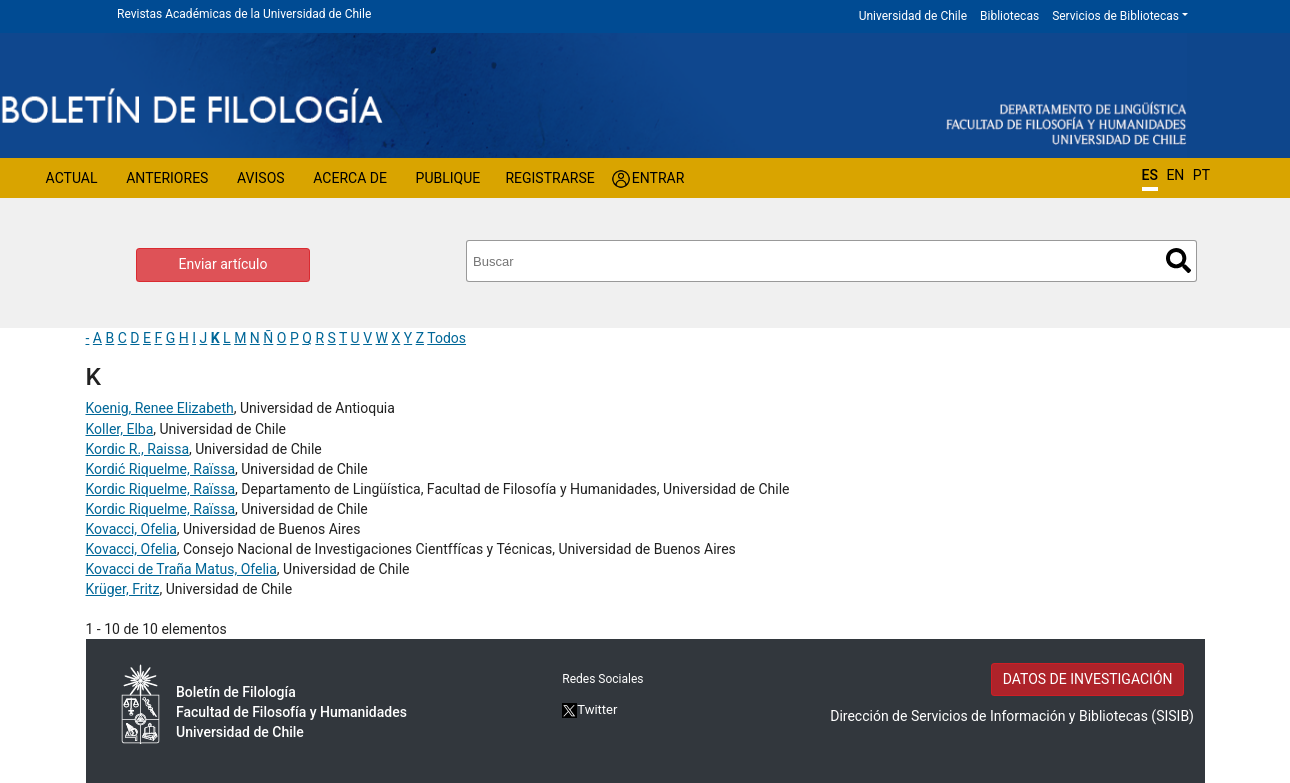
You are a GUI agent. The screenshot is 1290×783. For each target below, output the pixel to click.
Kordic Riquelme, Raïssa (161, 489)
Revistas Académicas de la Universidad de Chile (244, 14)
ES (1150, 175)
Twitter (589, 709)
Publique (448, 178)
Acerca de (350, 178)
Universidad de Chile (913, 16)
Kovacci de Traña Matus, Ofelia (181, 569)
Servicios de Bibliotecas (1115, 16)
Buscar (1178, 260)
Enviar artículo (223, 264)
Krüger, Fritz (123, 589)
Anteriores (167, 178)
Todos (446, 338)
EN (1175, 175)
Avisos (261, 178)
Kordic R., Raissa (138, 449)
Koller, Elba (120, 429)
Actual (72, 178)
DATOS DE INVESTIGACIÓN (1088, 679)
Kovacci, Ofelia (131, 529)
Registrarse (549, 178)
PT (1201, 175)
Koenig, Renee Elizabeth (160, 408)
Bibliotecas (1009, 16)
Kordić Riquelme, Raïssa (161, 469)
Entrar (658, 178)
